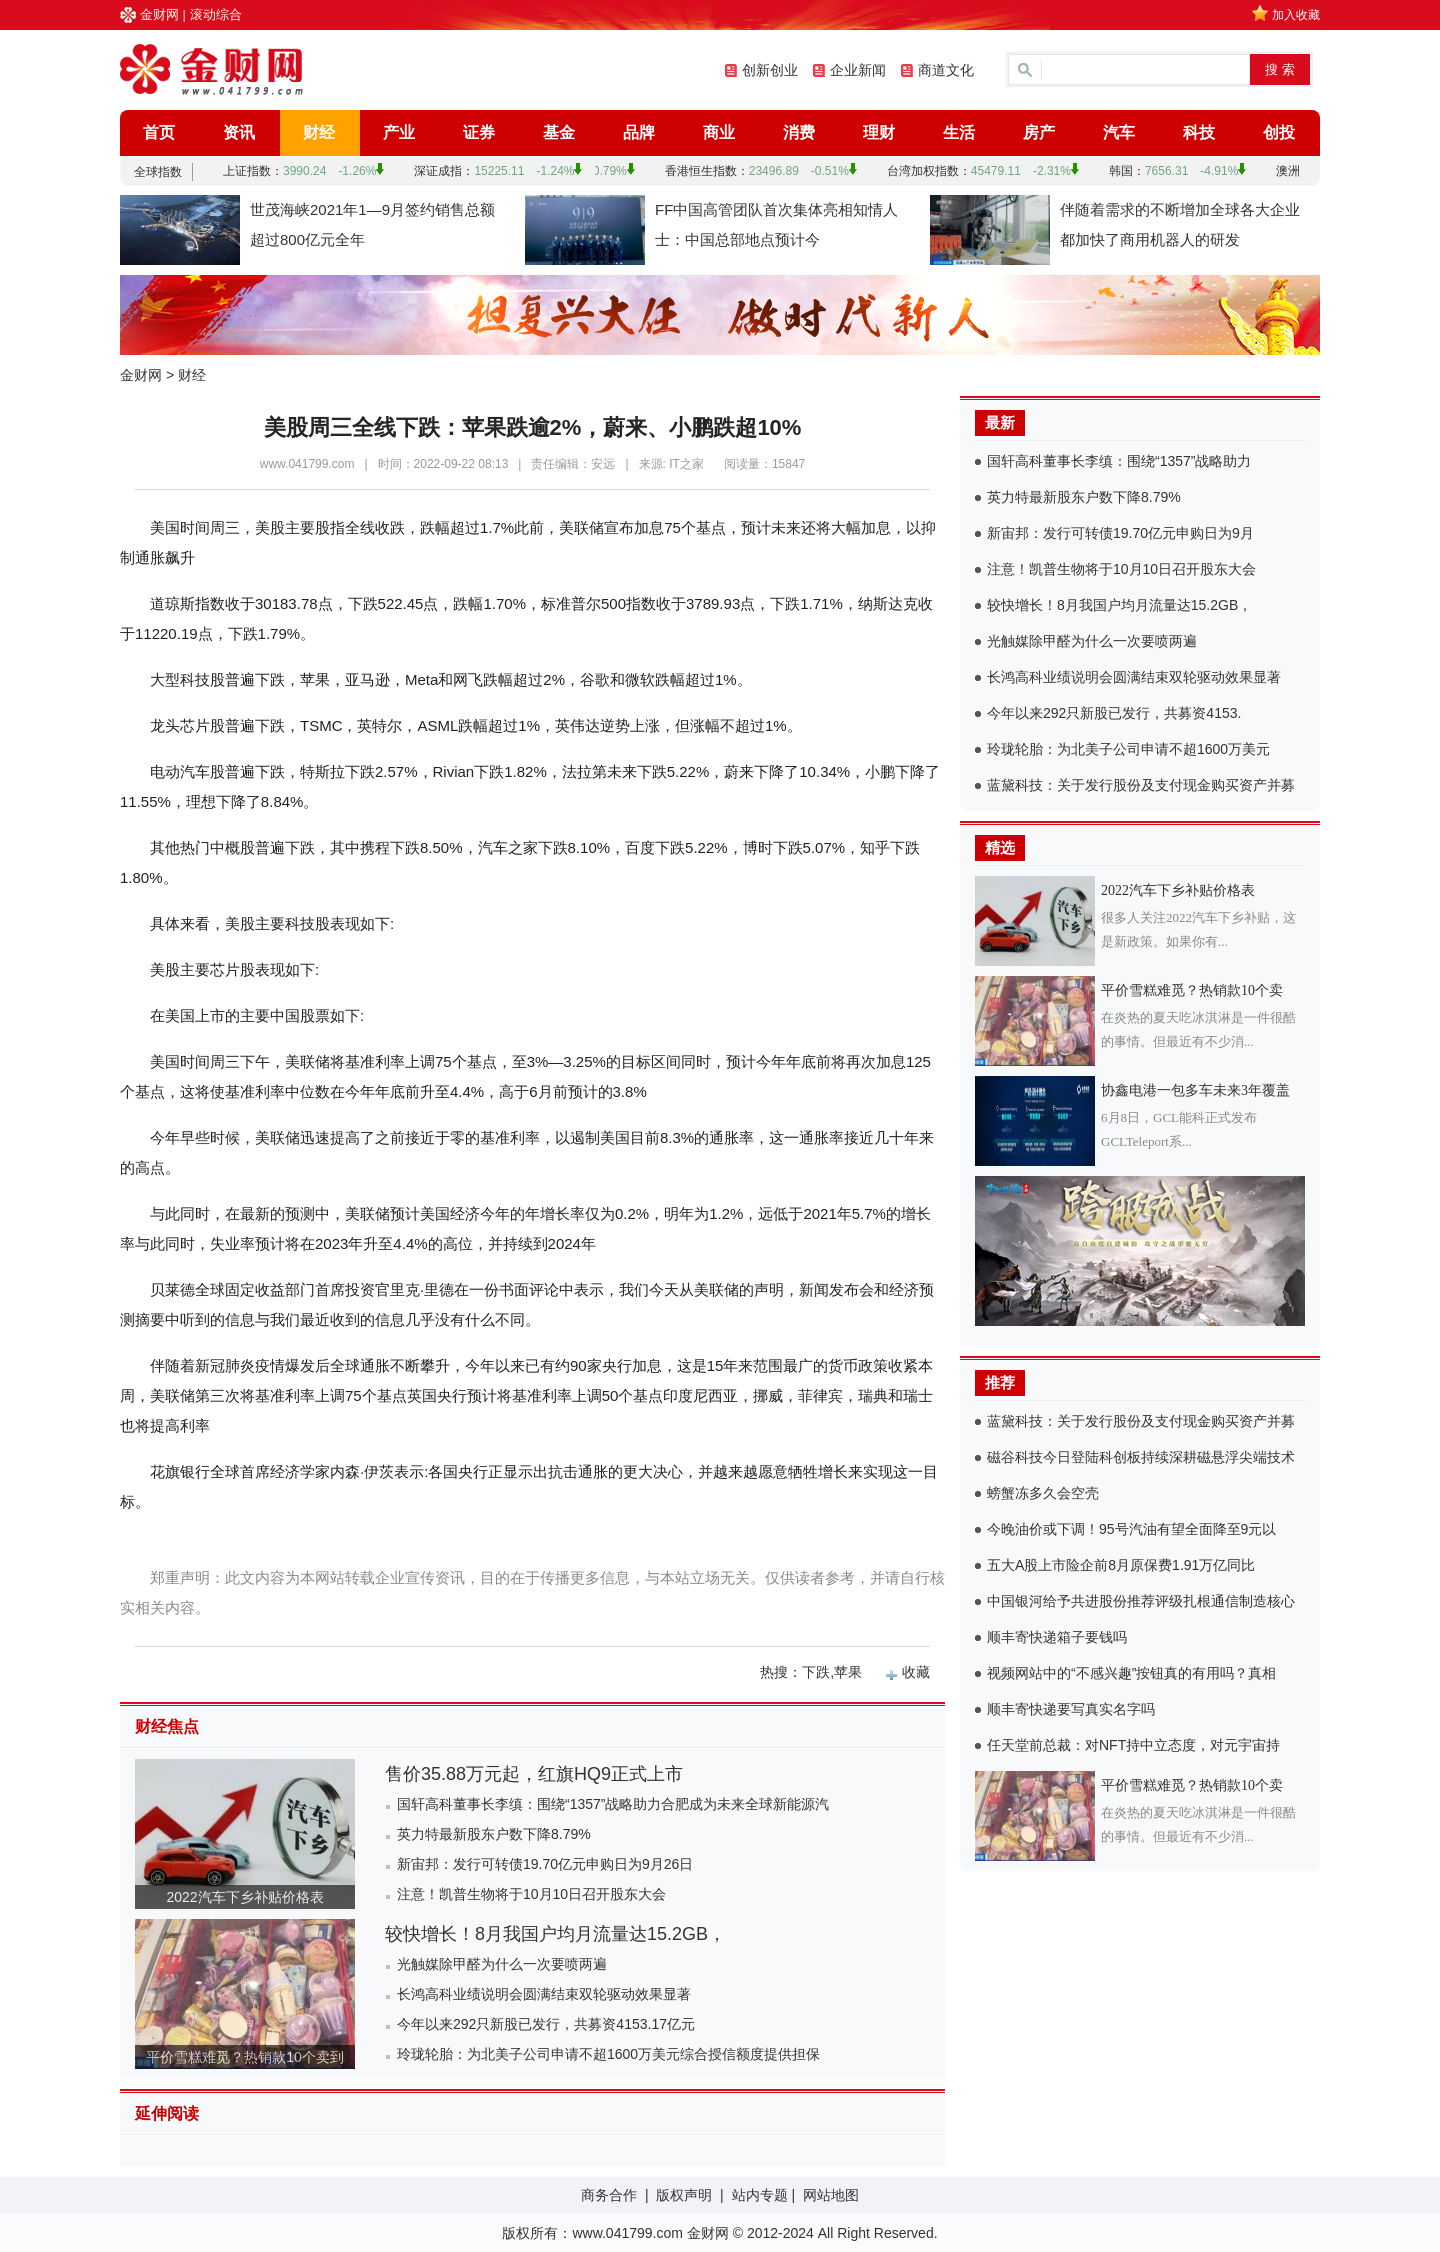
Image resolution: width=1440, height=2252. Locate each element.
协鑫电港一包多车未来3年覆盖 (1195, 1090)
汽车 (1119, 132)
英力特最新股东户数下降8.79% (494, 1834)
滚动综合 (216, 14)
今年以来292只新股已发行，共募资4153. (1114, 713)
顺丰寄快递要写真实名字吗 (1071, 1709)
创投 (1279, 132)
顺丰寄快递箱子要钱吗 (1057, 1637)
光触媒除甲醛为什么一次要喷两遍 (502, 1964)
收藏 (916, 1672)
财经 (319, 132)
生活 (959, 132)
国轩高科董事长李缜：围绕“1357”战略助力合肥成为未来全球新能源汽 (613, 1804)
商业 (719, 132)
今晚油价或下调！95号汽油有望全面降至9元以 (1131, 1529)
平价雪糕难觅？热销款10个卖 (1192, 990)
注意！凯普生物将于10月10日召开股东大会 (531, 1894)
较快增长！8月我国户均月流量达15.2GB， (555, 1934)
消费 (799, 132)
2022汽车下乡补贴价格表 (244, 1897)
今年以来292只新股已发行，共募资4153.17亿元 (546, 2024)
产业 (399, 132)
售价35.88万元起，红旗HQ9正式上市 (534, 1774)
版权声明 (684, 2195)
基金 (559, 132)
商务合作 (609, 2195)
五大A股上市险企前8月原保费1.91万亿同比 (1121, 1565)
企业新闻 (858, 70)
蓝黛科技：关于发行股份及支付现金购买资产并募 (1141, 785)
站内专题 (760, 2195)
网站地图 (831, 2195)
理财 (879, 132)
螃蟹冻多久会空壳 (1043, 1493)
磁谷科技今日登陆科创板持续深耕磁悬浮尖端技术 (1141, 1457)
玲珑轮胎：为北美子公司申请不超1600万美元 (1128, 749)
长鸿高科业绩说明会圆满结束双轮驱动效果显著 (544, 1994)
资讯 (239, 132)
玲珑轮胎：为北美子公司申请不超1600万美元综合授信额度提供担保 (608, 2054)
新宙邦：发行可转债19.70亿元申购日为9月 (1120, 533)
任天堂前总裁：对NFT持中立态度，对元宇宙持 (1133, 1745)
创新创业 (770, 70)
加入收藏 (1296, 15)
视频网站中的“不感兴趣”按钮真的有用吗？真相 (1131, 1673)
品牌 (639, 132)
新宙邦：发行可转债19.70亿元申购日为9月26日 (545, 1864)
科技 (1199, 132)
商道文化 (946, 70)
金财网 (159, 14)
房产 (1039, 132)
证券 (479, 132)
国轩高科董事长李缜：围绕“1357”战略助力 (1119, 461)
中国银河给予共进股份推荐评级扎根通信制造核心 (1141, 1601)
